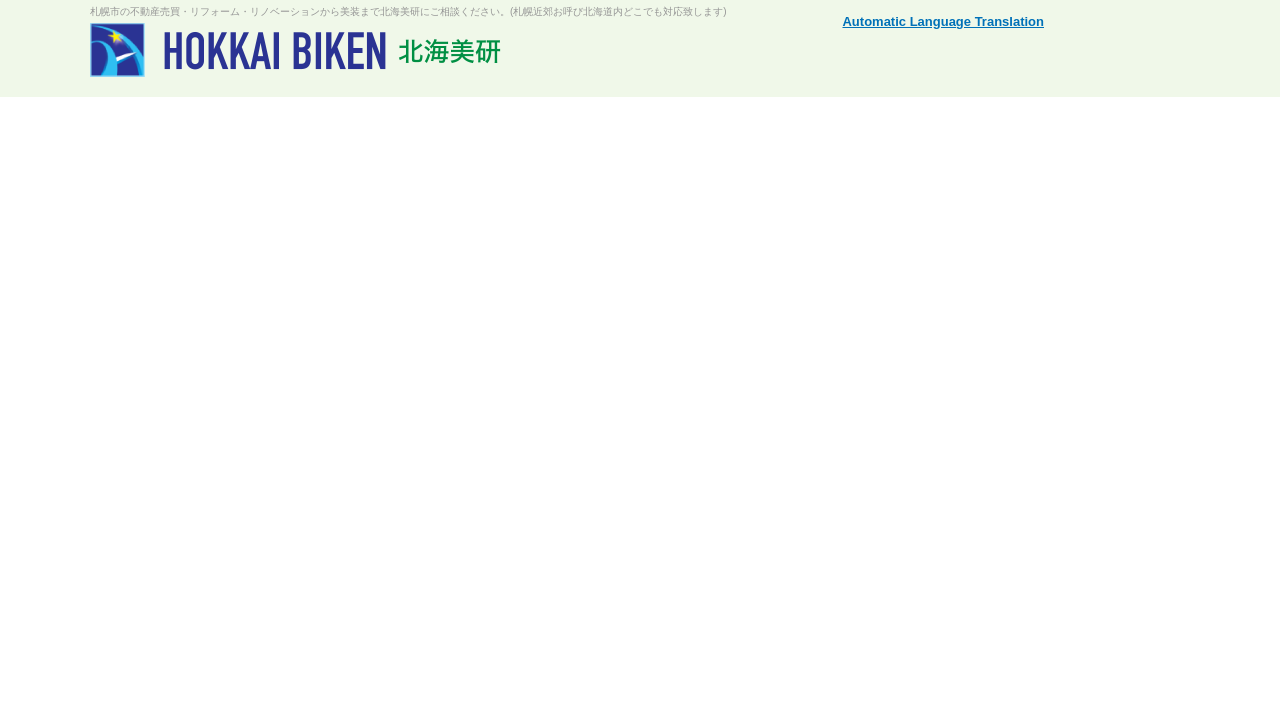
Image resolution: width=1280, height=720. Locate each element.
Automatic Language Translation (943, 21)
